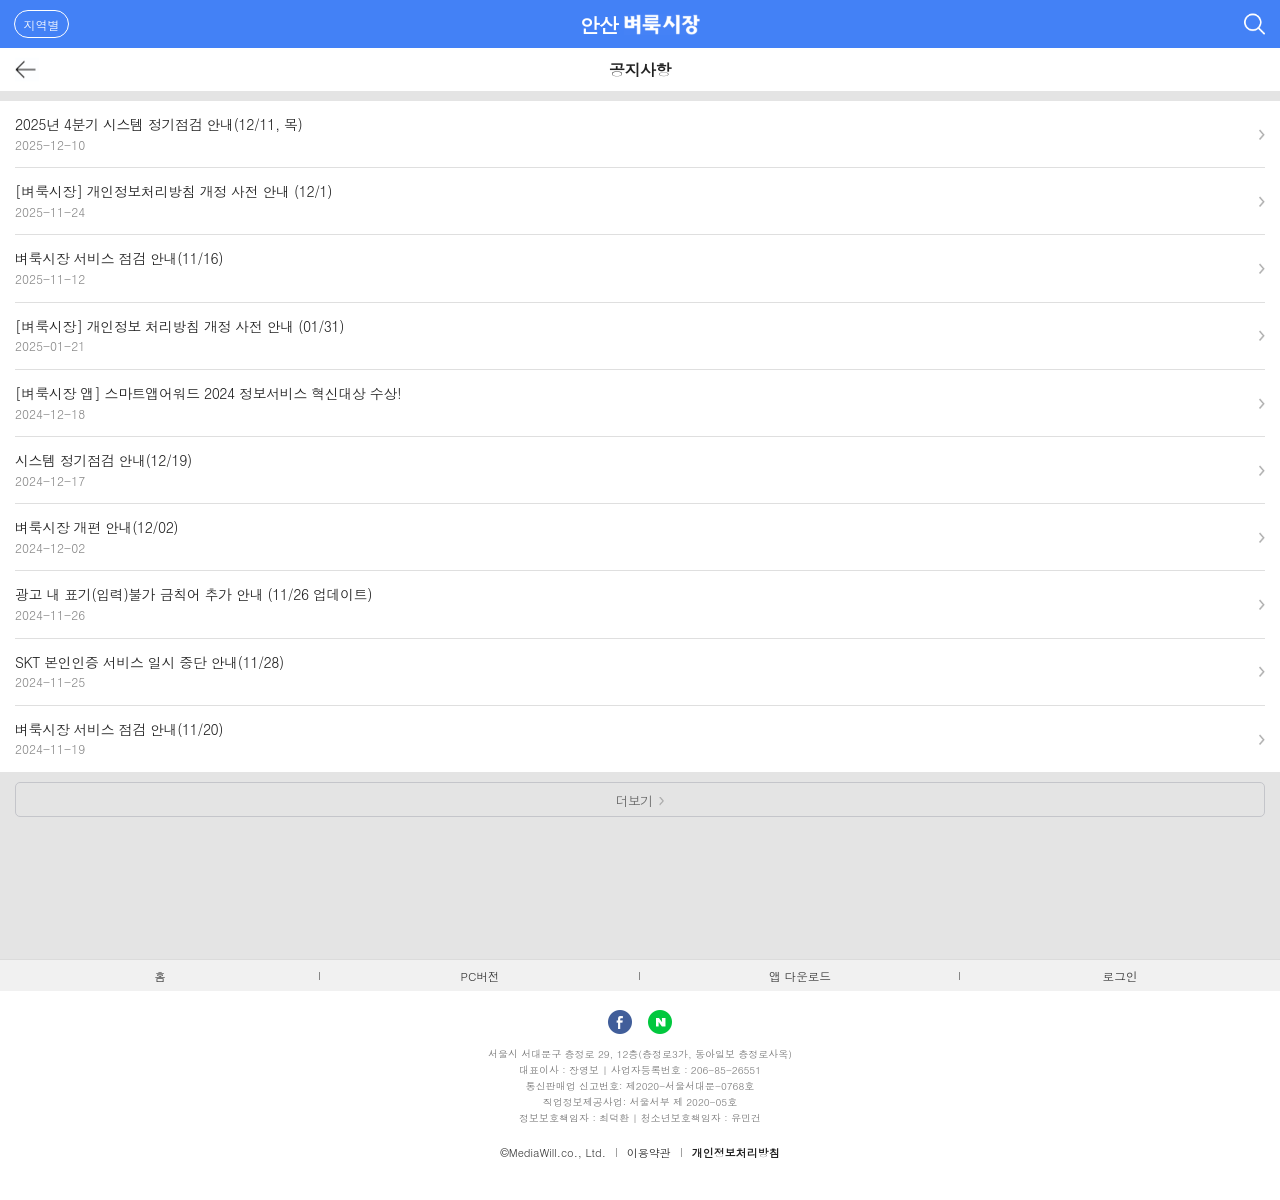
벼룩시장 (662, 24)
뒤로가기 (26, 69)
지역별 (42, 24)
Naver (660, 1022)
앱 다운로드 (800, 976)
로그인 (1120, 976)
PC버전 (480, 976)
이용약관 (649, 1152)
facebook (620, 1022)
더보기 (634, 800)
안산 (599, 24)
